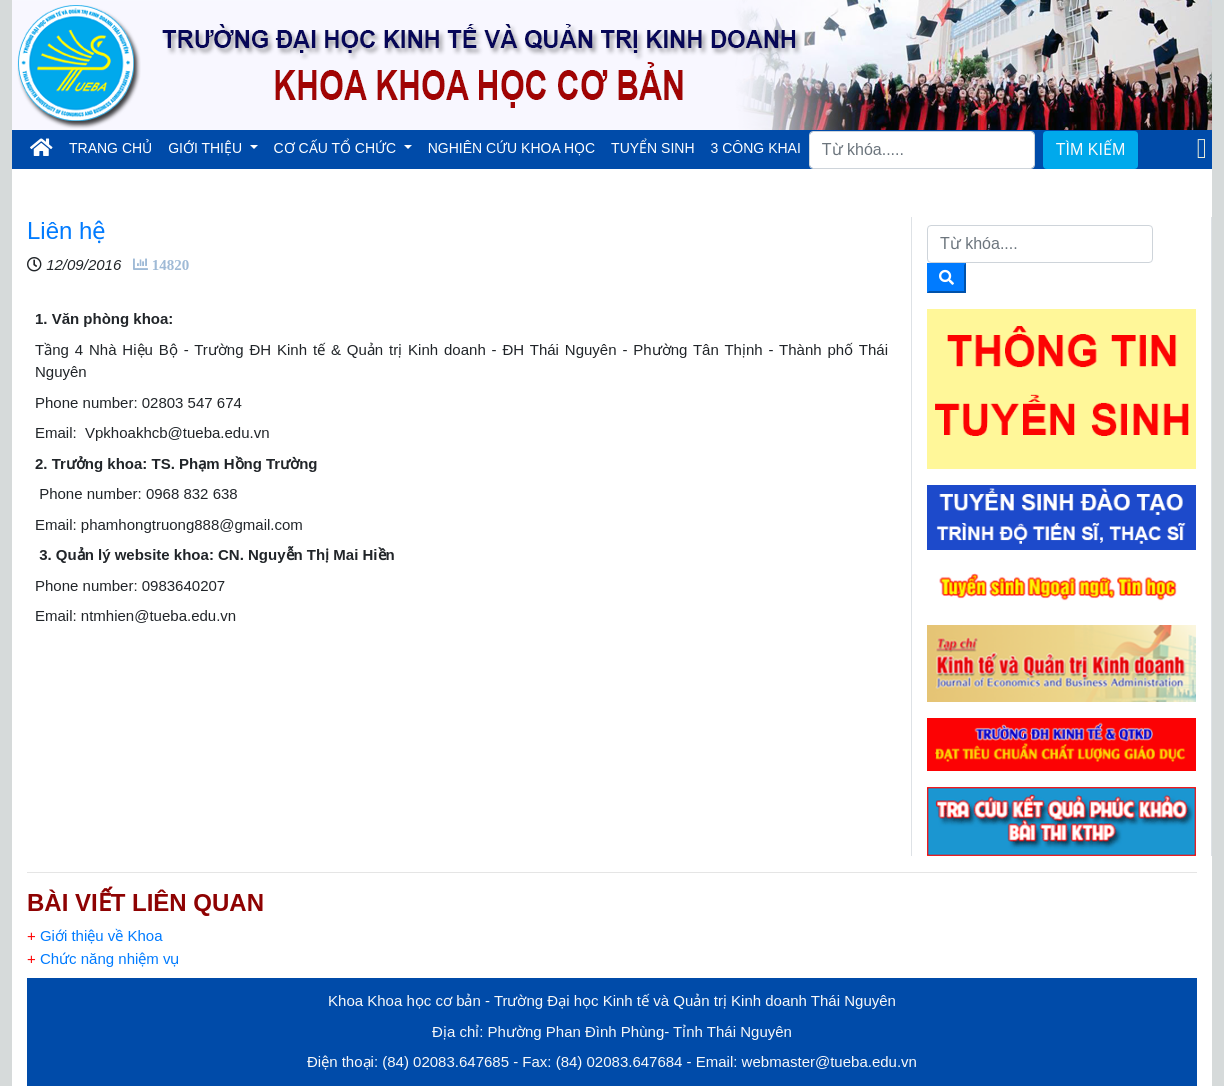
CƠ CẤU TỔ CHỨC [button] (337, 148)
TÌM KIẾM (1090, 149)
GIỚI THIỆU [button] (207, 148)
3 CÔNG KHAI (756, 148)
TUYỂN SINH (652, 148)
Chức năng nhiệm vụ (103, 958)
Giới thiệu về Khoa (94, 935)
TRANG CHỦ (114, 146)
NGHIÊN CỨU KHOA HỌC (511, 148)
